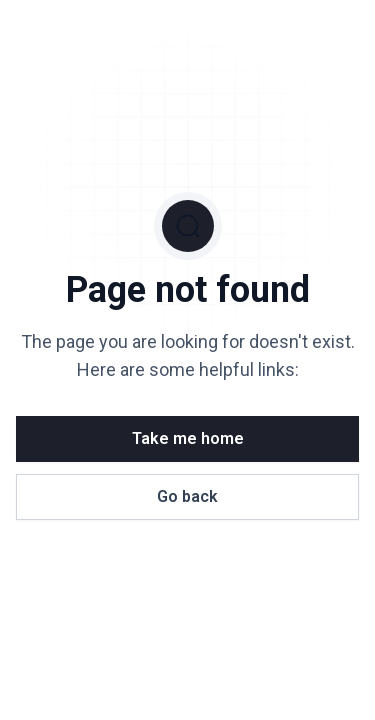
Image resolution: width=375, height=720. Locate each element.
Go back (187, 496)
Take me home (188, 438)
